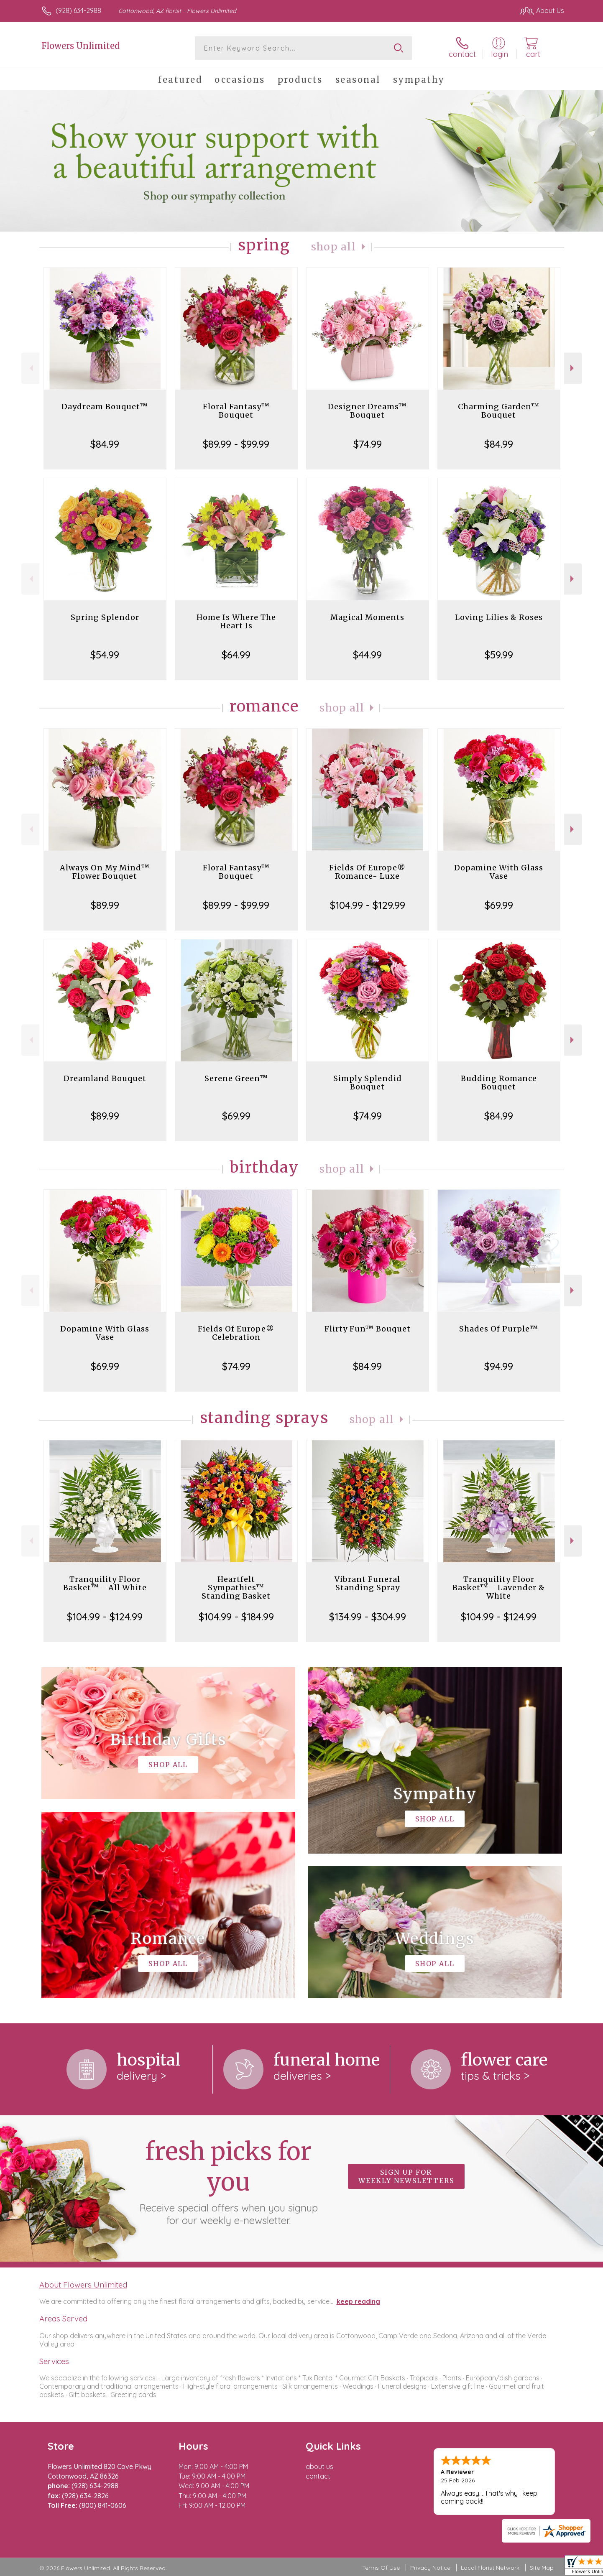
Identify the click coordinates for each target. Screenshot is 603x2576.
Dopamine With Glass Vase (498, 872)
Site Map (542, 2567)
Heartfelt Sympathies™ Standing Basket (236, 1587)
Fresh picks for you (228, 2181)
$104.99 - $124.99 (105, 1616)
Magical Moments (367, 617)
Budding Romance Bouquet (499, 1083)
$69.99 (499, 905)
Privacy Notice (430, 2567)
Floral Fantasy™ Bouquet (236, 411)
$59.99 (499, 654)
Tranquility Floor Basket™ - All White (105, 1583)
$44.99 (367, 654)
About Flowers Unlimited (83, 2285)
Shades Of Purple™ (498, 1329)
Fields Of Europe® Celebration (236, 1333)
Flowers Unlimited (80, 46)
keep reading (358, 2301)
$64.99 (236, 654)
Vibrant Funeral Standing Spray (367, 1583)
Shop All (333, 246)
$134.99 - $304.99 (367, 1616)
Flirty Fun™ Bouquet (367, 1329)
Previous (30, 368)
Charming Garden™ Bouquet (498, 411)
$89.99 (105, 905)
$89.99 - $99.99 (236, 444)
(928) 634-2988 (78, 10)
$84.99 (104, 444)
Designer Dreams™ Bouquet (367, 411)
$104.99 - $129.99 (367, 905)
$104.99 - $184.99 (236, 1616)
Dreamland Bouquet (105, 1078)
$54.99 (104, 654)
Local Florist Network (490, 2567)
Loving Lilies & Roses (499, 617)
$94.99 (498, 1366)
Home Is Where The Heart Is (236, 621)
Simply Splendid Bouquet (367, 1083)
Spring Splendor (105, 617)
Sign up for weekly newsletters (406, 2176)
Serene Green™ (236, 1078)
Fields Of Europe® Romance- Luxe (367, 872)
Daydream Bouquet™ (104, 406)
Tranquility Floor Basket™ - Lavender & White (498, 1587)
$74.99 (367, 444)
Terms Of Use (381, 2567)
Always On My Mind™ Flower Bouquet (105, 872)
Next (573, 368)
